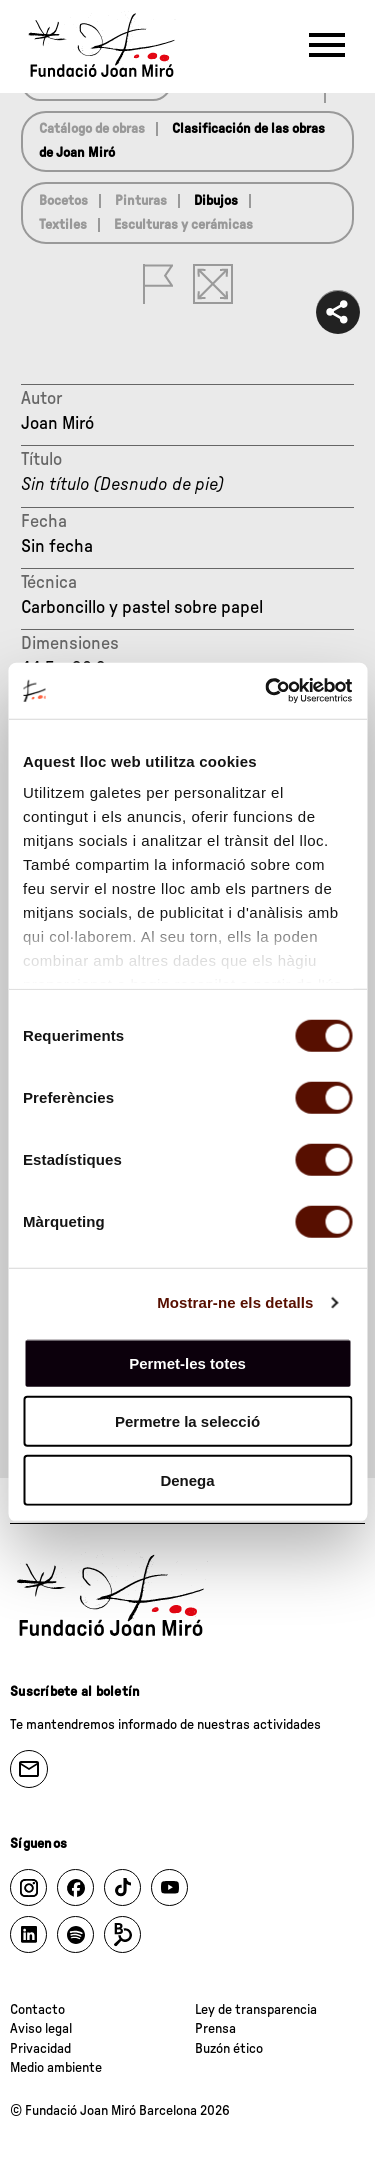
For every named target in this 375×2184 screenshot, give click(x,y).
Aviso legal (41, 2029)
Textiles (63, 225)
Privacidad (40, 2049)
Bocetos (63, 201)
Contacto (37, 2010)
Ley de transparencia (256, 2010)
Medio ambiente (56, 2068)
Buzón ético (229, 2049)
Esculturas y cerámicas (183, 225)
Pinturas (141, 201)
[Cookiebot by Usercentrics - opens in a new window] (267, 691)
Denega (187, 1479)
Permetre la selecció (187, 1421)
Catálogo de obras (92, 129)
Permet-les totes (187, 1362)
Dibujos (216, 201)
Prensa (215, 2029)
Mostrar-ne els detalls (235, 1302)
